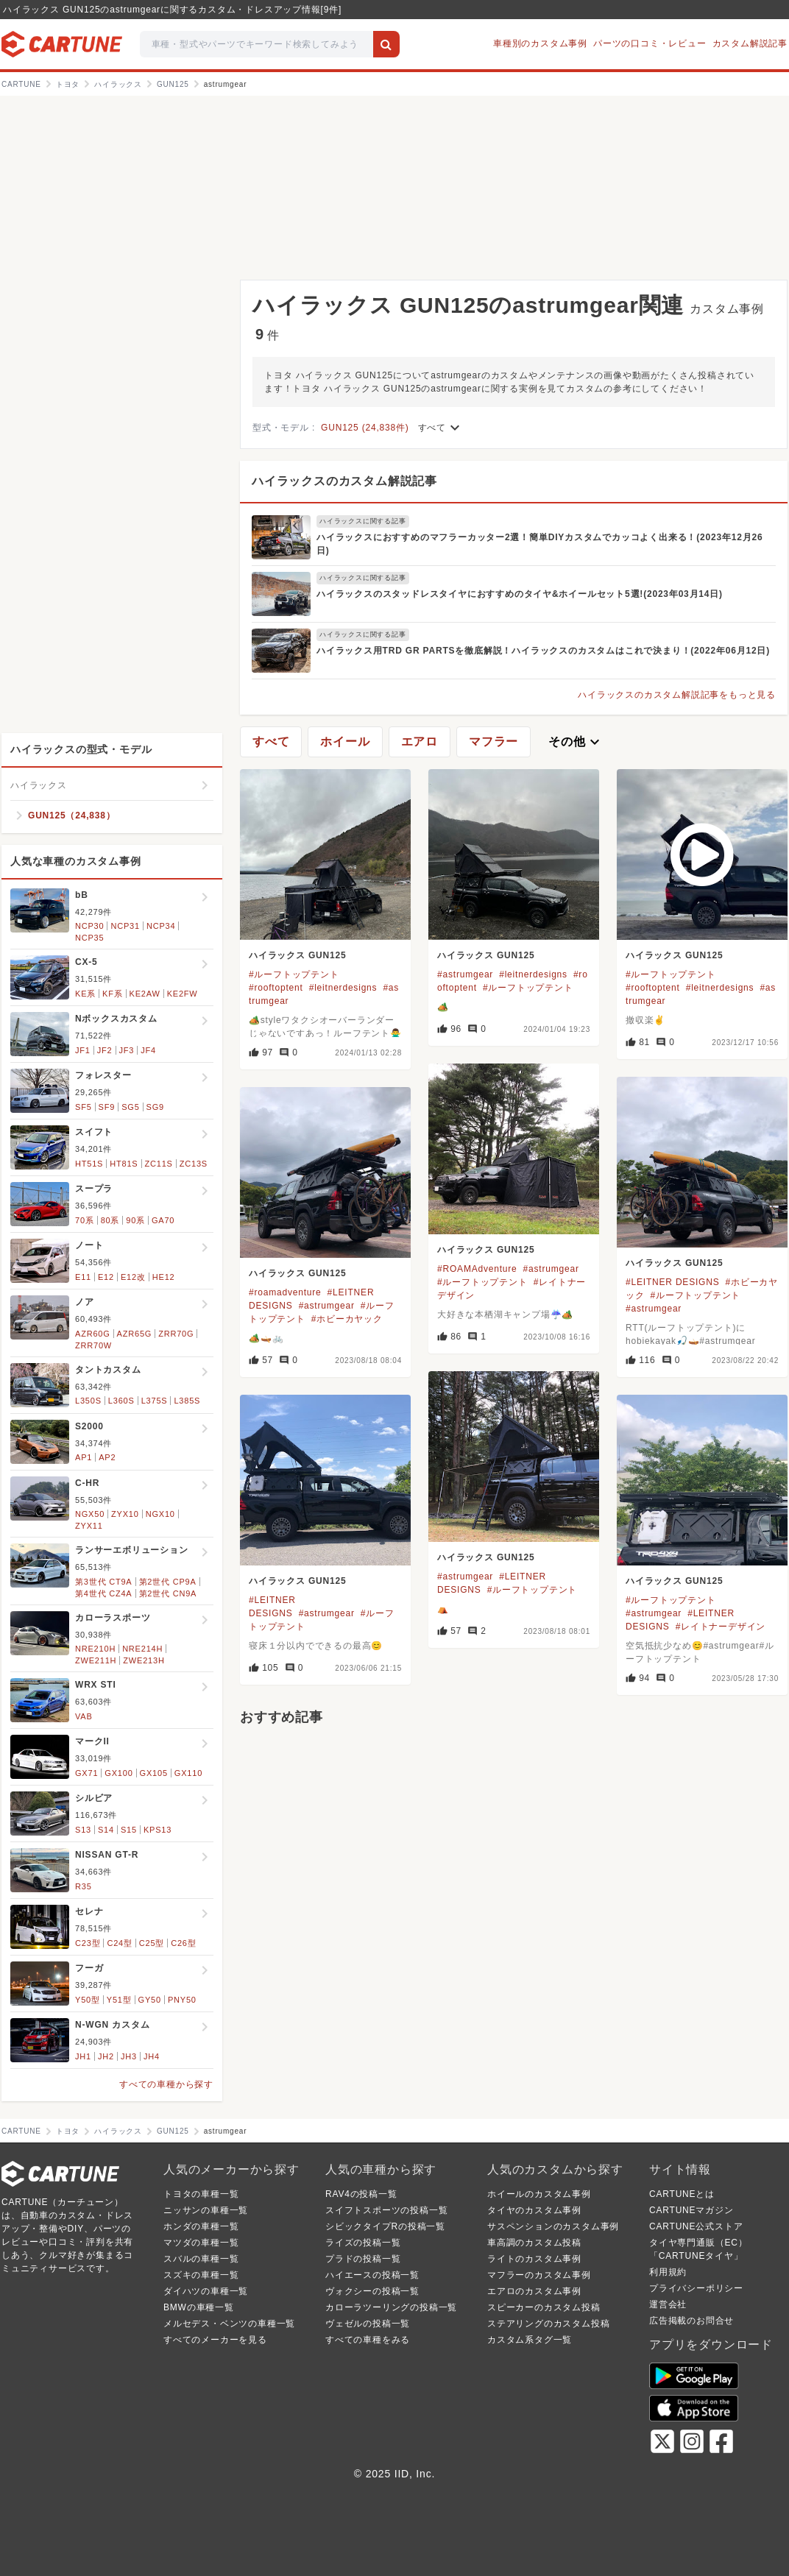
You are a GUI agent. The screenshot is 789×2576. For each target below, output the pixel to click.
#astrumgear (465, 974)
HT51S (89, 1163)
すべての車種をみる (367, 2340)
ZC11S (159, 1163)
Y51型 (119, 1999)
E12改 (133, 1277)
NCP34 (160, 925)
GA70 (163, 1220)
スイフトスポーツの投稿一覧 (386, 2210)
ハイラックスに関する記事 (362, 521)
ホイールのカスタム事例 (539, 2194)
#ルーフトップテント (294, 974)
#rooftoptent (276, 988)
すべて (441, 427)
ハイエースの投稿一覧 (372, 2275)
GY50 (149, 1999)
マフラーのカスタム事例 (539, 2275)
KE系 (85, 993)
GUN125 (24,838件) (365, 427)
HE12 (163, 1277)
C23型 (87, 1943)
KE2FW (182, 993)
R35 (83, 1886)
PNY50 (182, 1999)
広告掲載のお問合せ (691, 2320)
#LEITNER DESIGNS (673, 1282)
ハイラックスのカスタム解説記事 (344, 481)
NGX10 (160, 1514)
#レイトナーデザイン (721, 1626)
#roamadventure (285, 1292)
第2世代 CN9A (168, 1593)
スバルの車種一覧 (200, 2259)
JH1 (83, 2056)
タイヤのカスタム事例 (534, 2210)
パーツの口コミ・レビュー (650, 43)
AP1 (83, 1457)
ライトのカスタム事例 (534, 2259)
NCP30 (89, 925)
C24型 (119, 1943)
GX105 (154, 1773)
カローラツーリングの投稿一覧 (391, 2307)
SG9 (155, 1107)
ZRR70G (176, 1333)
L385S (187, 1400)
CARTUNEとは (682, 2194)
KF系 (112, 993)
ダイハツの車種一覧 (205, 2291)
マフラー (493, 741)
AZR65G (134, 1333)
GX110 (188, 1773)
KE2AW (145, 993)
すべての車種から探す (166, 2084)
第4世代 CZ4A (103, 1593)
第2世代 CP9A (168, 1581)
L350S (88, 1400)
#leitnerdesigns (343, 988)
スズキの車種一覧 (200, 2275)
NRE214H (142, 1648)
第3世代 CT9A (103, 1581)
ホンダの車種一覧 (200, 2226)
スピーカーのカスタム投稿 (544, 2307)
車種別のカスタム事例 (540, 43)
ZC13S (194, 1163)
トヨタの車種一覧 (200, 2194)
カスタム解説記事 (750, 43)
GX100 (118, 1773)
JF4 (148, 1050)
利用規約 (668, 2272)
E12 (106, 1277)
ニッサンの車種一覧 (205, 2210)
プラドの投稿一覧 (362, 2259)
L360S (121, 1400)
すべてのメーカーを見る (215, 2340)
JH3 (129, 2056)
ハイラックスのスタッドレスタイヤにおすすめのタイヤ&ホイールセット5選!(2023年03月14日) (519, 594)
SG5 (130, 1107)
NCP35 (89, 937)
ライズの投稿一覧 (362, 2242)
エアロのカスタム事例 (534, 2291)
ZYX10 (125, 1514)
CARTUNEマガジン (691, 2210)
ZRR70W (93, 1345)
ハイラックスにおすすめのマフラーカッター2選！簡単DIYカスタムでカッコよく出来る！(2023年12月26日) (539, 544)
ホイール (344, 741)
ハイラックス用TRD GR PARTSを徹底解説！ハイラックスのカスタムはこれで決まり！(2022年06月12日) (543, 650)
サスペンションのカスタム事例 (553, 2226)
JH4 (152, 2056)
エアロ (419, 741)
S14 (106, 1829)
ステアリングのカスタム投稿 (548, 2323)
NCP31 (124, 925)
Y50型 (87, 1999)
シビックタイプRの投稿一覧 (385, 2226)
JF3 (127, 1050)
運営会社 (668, 2304)
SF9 (107, 1107)
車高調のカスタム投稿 (534, 2242)
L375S (154, 1400)
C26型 (183, 1943)
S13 (83, 1829)
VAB (84, 1716)
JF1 (83, 1050)
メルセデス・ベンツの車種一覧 (229, 2323)
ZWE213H (143, 1660)
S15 (129, 1829)
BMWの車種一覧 (198, 2307)
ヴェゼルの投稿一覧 (367, 2323)
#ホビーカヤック (347, 1319)
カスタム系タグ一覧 (529, 2340)
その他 (575, 742)
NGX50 (90, 1514)
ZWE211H (95, 1660)
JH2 (106, 2056)
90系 (135, 1220)
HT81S (124, 1163)
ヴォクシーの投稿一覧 (372, 2291)
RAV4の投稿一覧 (361, 2194)
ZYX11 (89, 1525)
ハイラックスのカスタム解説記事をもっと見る (677, 695)
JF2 (105, 1050)
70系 (84, 1220)
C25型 (151, 1943)
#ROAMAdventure (477, 1269)
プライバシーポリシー (696, 2288)
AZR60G (92, 1333)
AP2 (107, 1457)
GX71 (86, 1773)
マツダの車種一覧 (200, 2242)
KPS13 (157, 1829)
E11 (83, 1277)
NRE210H (95, 1648)
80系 (110, 1220)
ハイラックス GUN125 (297, 955)
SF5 (83, 1107)
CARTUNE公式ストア (696, 2226)
